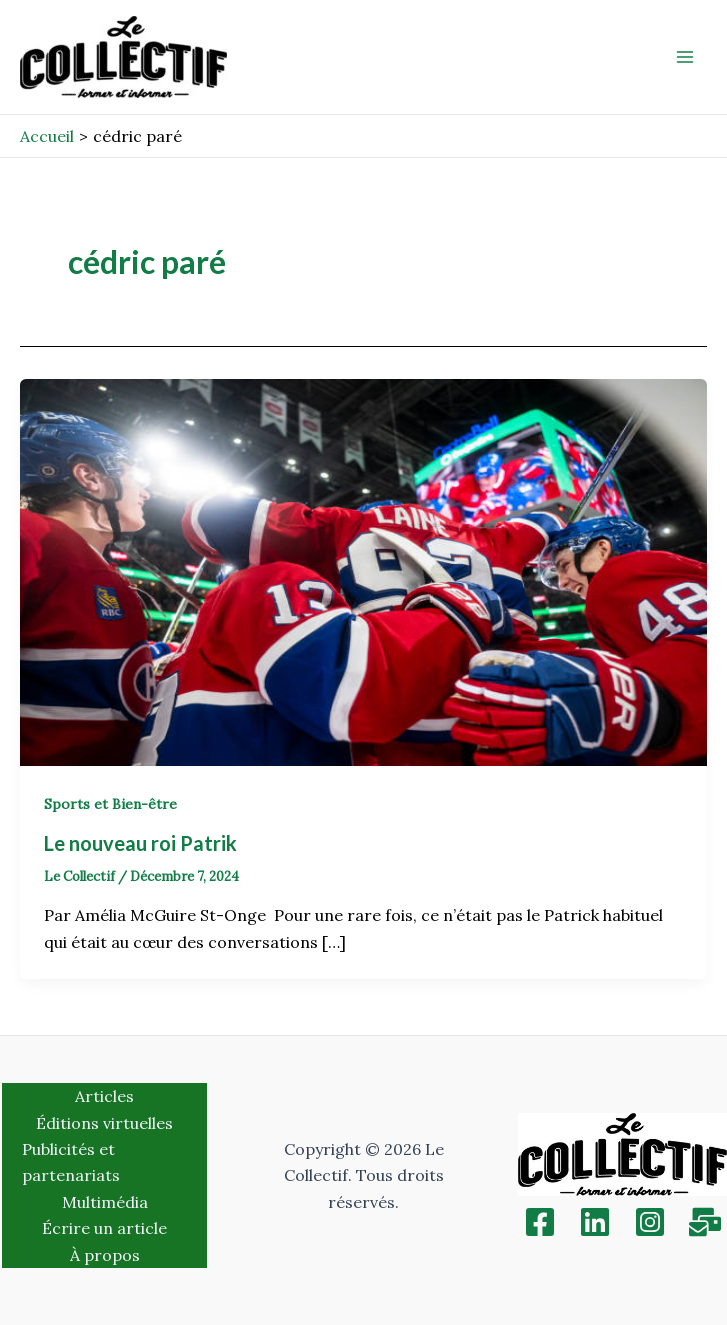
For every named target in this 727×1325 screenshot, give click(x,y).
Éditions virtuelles (104, 1123)
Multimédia (105, 1202)
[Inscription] (705, 1222)
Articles (104, 1096)
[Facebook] (540, 1222)
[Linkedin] (595, 1222)
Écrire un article (104, 1228)
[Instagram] (650, 1222)
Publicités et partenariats (71, 1162)
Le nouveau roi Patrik (142, 843)
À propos (105, 1255)
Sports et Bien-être (110, 804)
